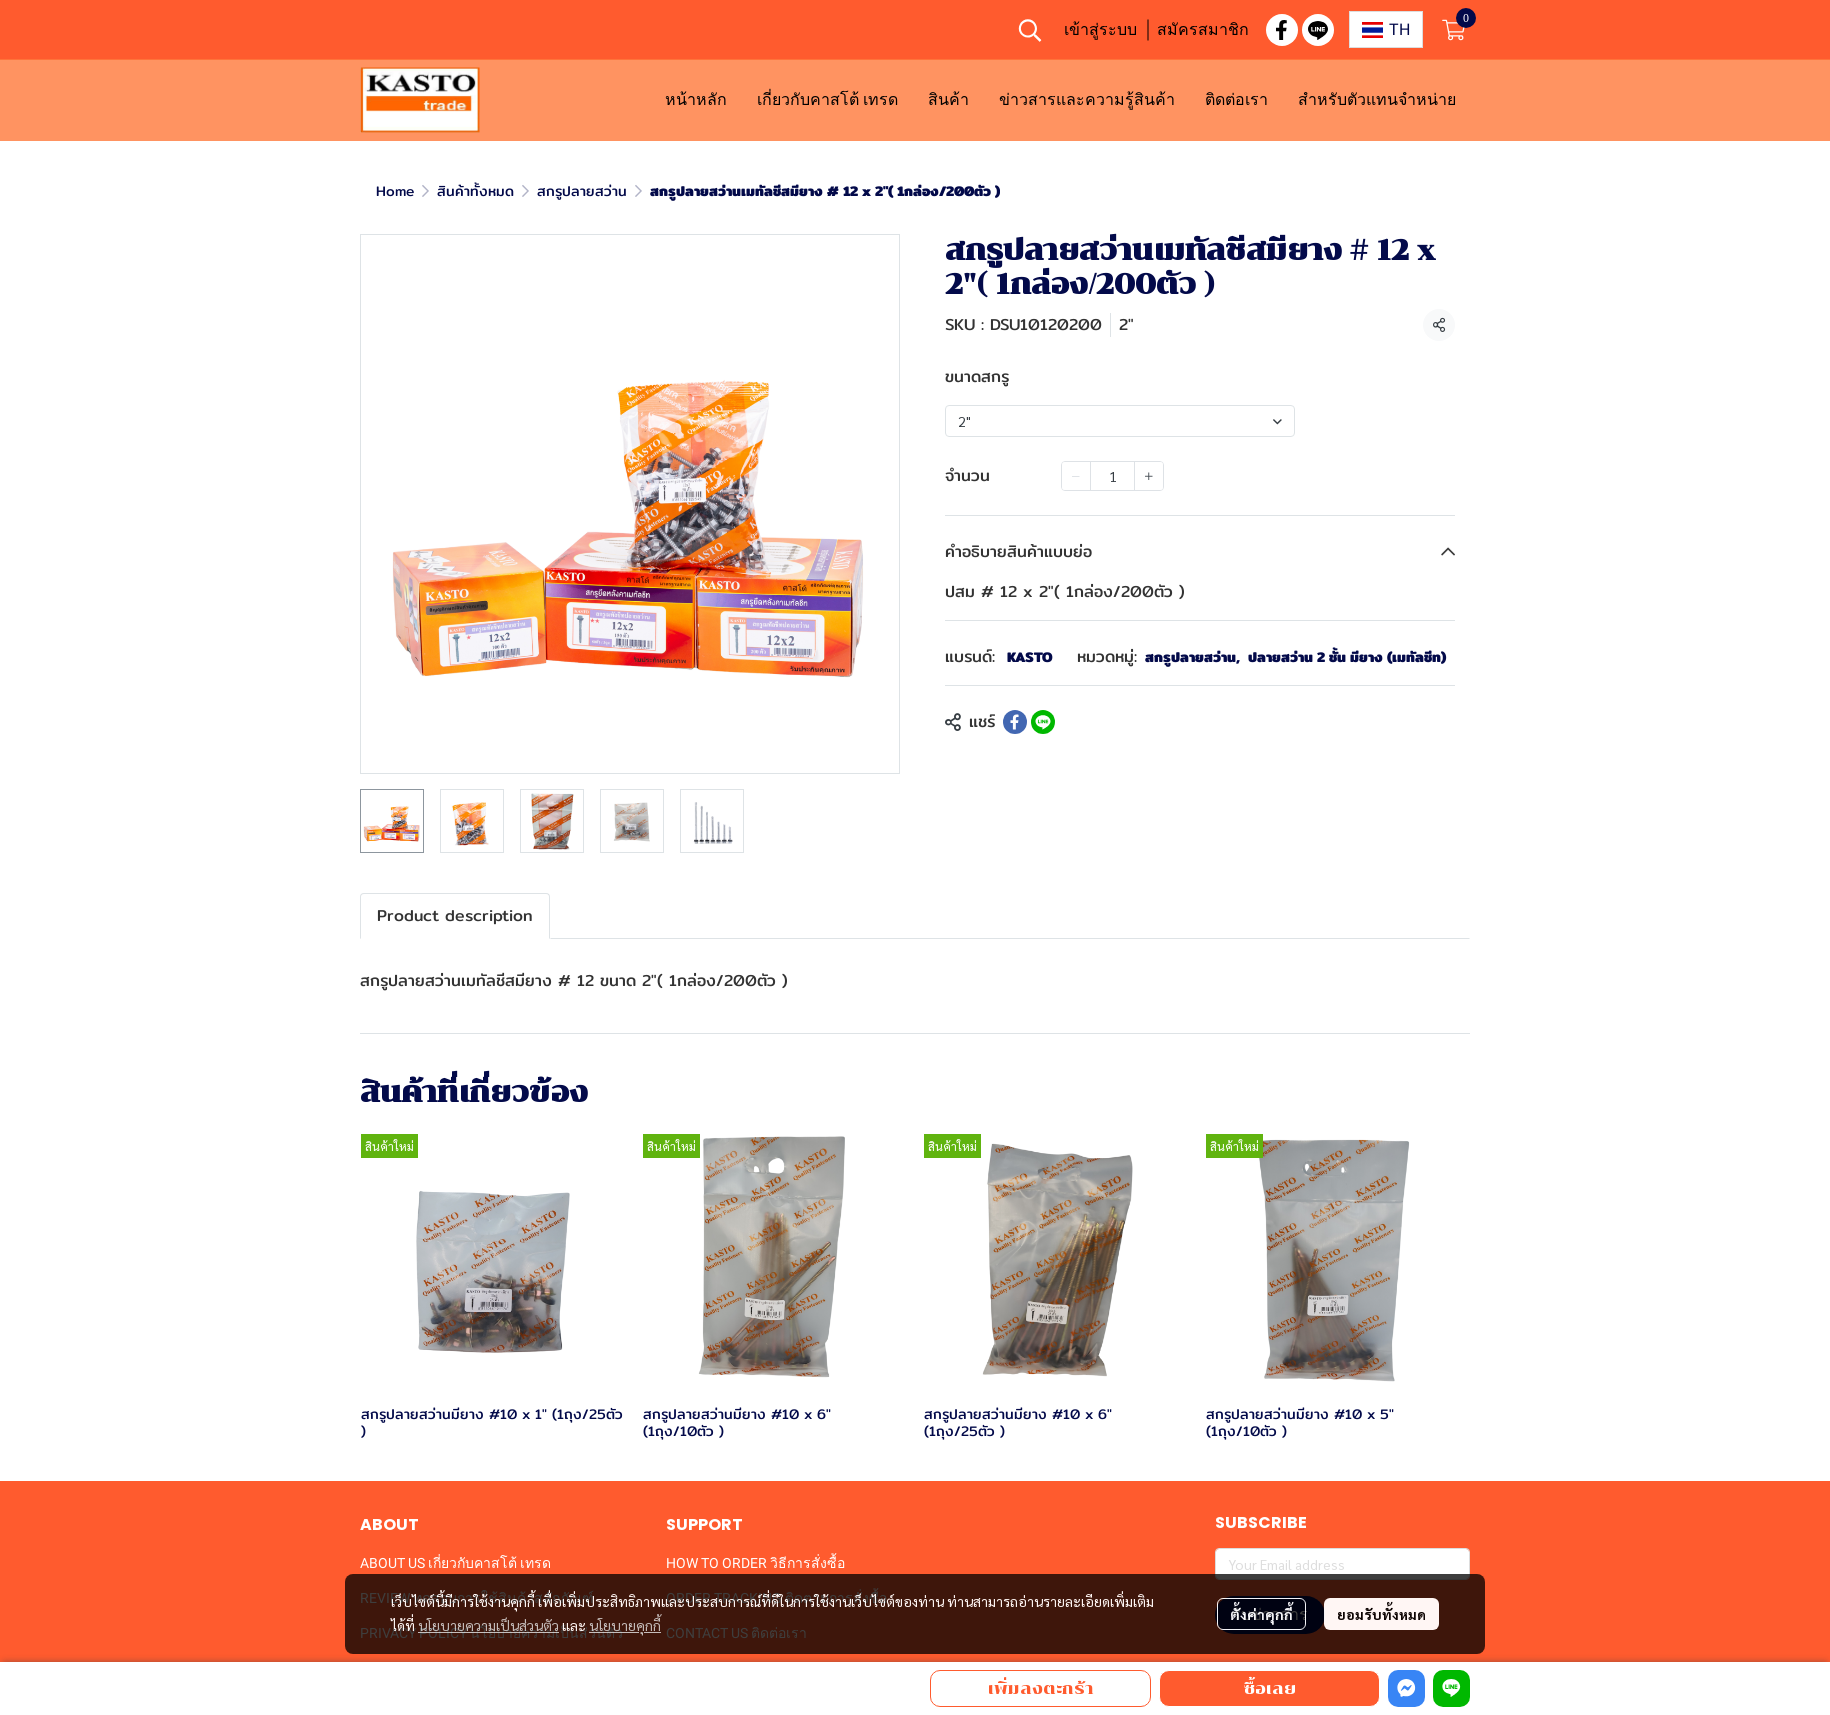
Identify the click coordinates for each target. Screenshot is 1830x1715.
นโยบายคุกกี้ (625, 1625)
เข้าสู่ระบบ (1100, 29)
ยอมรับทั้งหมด (1381, 1614)
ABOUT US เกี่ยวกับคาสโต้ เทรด (455, 1563)
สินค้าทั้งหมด (475, 191)
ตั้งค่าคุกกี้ (1261, 1614)
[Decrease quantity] (1076, 476)
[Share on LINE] (1043, 722)
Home (395, 191)
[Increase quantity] (1149, 476)
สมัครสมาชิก (1203, 29)
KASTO (1030, 657)
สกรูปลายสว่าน (582, 191)
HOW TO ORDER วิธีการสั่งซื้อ (755, 1563)
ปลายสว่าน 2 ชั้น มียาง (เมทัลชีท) (1347, 657)
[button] (1030, 30)
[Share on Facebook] (1015, 722)
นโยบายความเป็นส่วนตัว (488, 1625)
